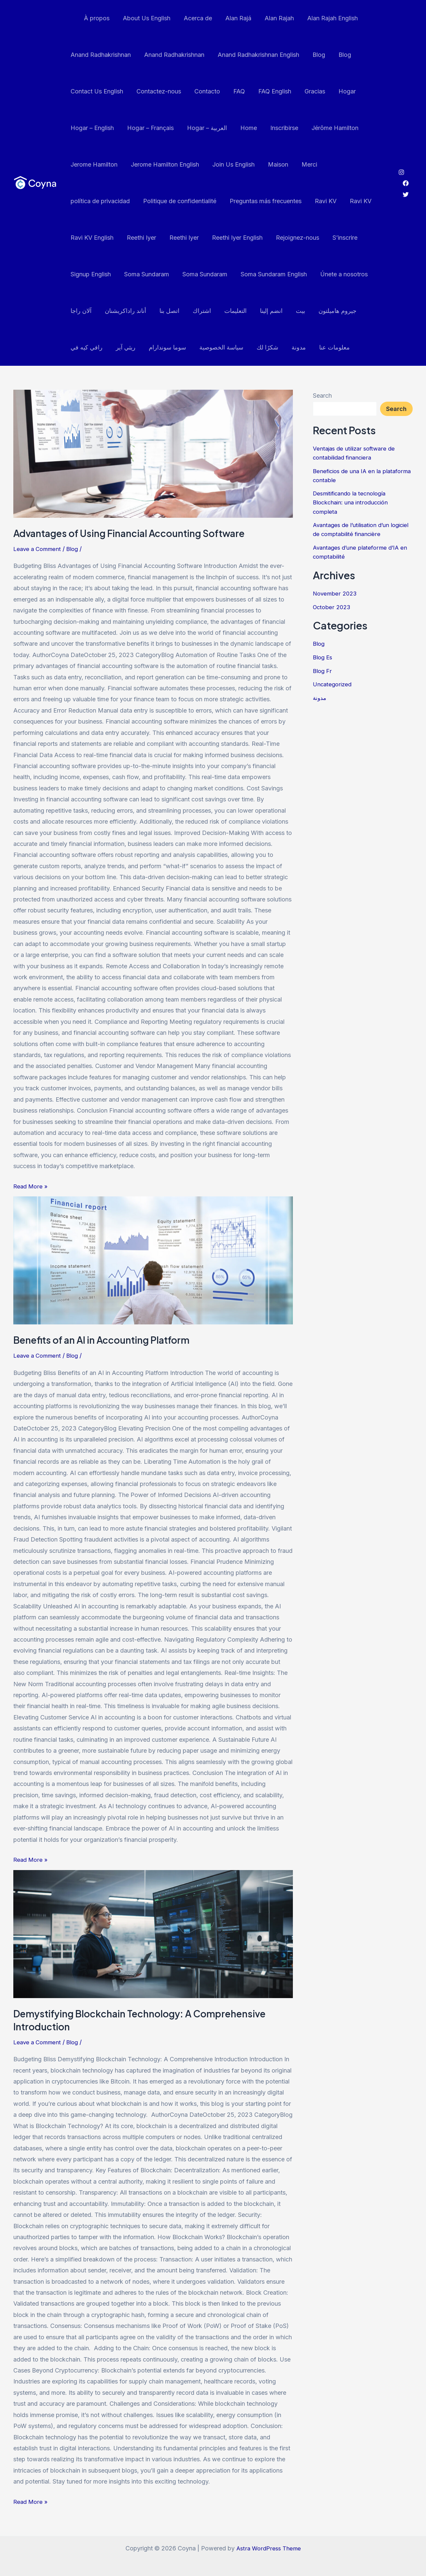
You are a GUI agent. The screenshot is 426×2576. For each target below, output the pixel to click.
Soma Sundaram (92, 274)
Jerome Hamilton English (163, 164)
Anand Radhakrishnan (100, 54)
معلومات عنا (282, 347)
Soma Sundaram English (217, 274)
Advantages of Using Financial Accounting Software (136, 533)
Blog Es (323, 656)
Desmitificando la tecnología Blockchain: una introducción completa (352, 502)
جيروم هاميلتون (295, 310)
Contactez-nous (156, 91)
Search (322, 395)
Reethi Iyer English (177, 237)
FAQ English (268, 91)
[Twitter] (406, 195)
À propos (94, 18)
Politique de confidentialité (106, 201)
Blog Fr (322, 670)
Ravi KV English (327, 201)
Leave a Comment (38, 548)
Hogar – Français (148, 127)
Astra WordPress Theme (268, 2548)
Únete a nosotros (286, 274)
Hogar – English (91, 127)
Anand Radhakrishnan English (255, 54)
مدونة (247, 347)
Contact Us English (96, 91)
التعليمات (196, 310)
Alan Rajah (272, 18)
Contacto (204, 91)
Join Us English (230, 164)
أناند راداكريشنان (90, 310)
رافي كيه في (341, 310)
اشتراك (164, 310)
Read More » (31, 1185)
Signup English (327, 237)
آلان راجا (331, 274)
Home (244, 127)
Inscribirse (278, 127)
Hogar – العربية (204, 127)
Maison (273, 164)
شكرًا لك (217, 347)
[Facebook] (406, 183)
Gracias (307, 91)
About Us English (143, 18)
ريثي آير (80, 347)
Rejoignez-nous (236, 237)
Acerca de (193, 18)
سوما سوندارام (120, 347)
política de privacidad (352, 164)
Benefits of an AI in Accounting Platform (106, 1339)
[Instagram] (401, 172)
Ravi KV (250, 201)
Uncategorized (333, 683)
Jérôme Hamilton (327, 127)
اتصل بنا (133, 310)
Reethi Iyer (84, 237)
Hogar (338, 91)
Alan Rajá (232, 18)
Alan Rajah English (324, 18)
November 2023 (335, 593)
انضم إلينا (231, 310)
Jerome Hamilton (93, 164)
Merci (303, 164)
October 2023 (332, 606)
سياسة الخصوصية (173, 347)
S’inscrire (282, 237)
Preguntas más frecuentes (191, 201)
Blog (314, 54)
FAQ (234, 91)
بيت (259, 310)
